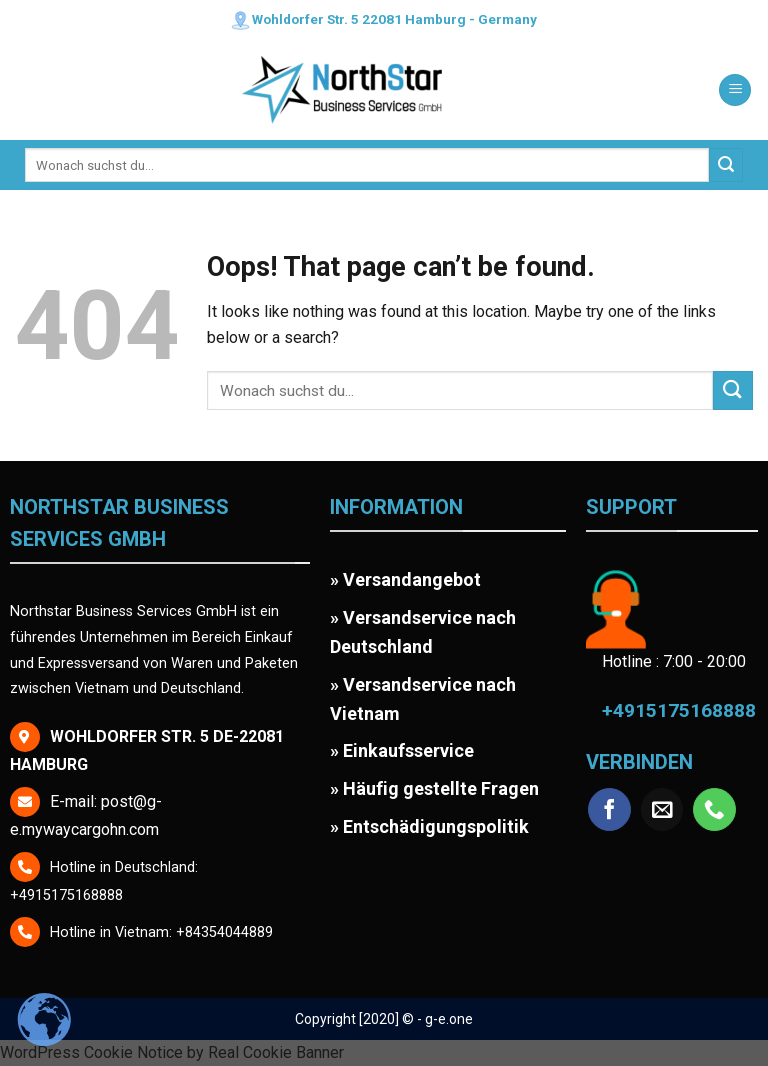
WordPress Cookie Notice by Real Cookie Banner (172, 1052)
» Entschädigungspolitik (429, 826)
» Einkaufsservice (402, 750)
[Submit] (726, 165)
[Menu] (735, 90)
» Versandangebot (405, 579)
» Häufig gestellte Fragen (434, 788)
